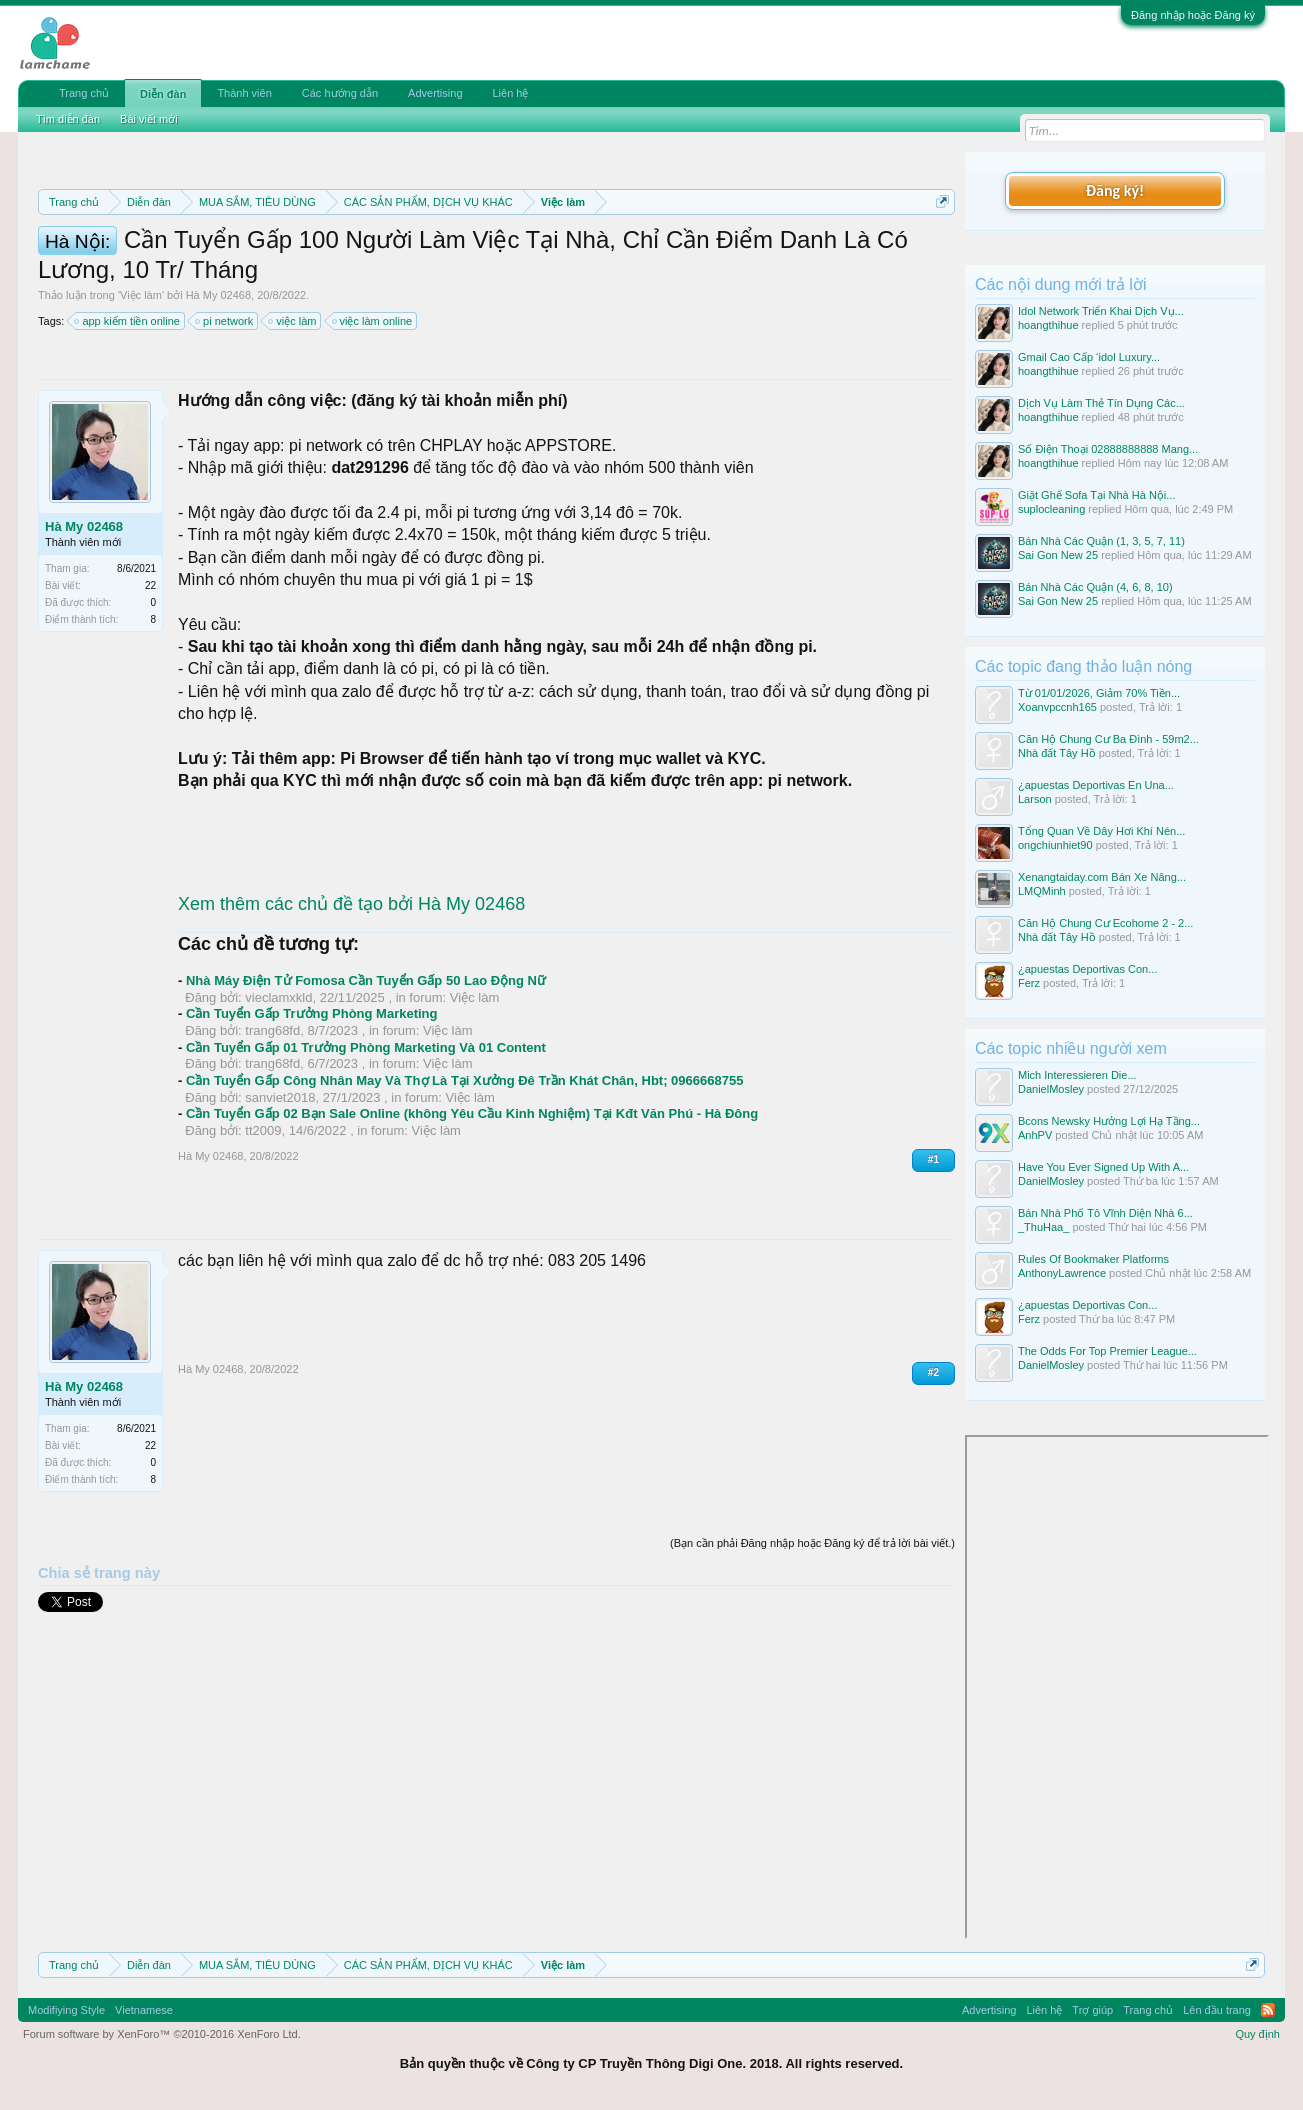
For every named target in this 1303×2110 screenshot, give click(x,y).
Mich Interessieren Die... (1077, 1075)
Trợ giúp (1092, 2010)
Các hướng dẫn (340, 93)
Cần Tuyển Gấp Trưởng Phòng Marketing (312, 1103)
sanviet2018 (280, 1187)
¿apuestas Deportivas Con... (1087, 969)
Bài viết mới (149, 119)
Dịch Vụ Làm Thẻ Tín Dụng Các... (1101, 403)
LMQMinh (1042, 891)
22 (150, 675)
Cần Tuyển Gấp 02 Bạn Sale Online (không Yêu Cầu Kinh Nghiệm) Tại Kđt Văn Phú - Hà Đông (472, 1203)
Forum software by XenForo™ (162, 2034)
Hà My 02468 (218, 385)
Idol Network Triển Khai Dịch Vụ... (1101, 311)
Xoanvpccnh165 (1057, 707)
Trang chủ (84, 93)
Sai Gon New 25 (1058, 555)
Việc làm (141, 385)
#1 (933, 1249)
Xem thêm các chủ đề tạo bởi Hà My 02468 (351, 994)
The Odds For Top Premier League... (1107, 1351)
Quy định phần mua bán (690, 250)
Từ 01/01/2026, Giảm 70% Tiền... (1099, 693)
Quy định (1257, 2034)
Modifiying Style (66, 2010)
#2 (933, 1462)
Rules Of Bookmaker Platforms (1093, 1259)
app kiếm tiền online (128, 411)
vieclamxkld (278, 1087)
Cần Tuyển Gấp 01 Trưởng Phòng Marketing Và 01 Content (366, 1137)
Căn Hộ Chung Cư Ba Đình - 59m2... (1108, 739)
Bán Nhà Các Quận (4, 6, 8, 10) (1095, 587)
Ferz (1029, 983)
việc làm (293, 411)
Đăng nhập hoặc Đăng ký (1193, 15)
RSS (1268, 2010)
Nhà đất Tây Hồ (1057, 753)
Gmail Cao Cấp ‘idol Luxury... (1089, 357)
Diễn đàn (163, 94)
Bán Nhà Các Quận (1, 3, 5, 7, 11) (1101, 541)
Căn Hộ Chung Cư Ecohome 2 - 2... (1105, 923)
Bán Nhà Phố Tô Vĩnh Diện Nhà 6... (1105, 1213)
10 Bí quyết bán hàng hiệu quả (589, 272)
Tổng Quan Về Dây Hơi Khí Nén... (1101, 831)
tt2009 (263, 1220)
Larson (1035, 799)
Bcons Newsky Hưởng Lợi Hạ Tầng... (1109, 1121)
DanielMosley (1051, 1089)
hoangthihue (1048, 325)
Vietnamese (144, 2010)
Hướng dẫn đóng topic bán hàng (317, 272)
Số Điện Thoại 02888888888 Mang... (1108, 449)
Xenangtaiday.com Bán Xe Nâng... (1102, 877)
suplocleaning (1051, 509)
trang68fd (272, 1120)
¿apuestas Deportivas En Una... (1096, 785)
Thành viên (244, 93)
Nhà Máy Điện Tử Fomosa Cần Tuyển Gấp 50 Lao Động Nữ (366, 1070)
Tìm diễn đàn (68, 119)
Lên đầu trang (1217, 2010)
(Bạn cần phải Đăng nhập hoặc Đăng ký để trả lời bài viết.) (812, 1633)
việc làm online (373, 411)
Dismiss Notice (938, 248)
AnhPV (1035, 1135)
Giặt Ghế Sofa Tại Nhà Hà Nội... (1096, 495)
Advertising (435, 93)
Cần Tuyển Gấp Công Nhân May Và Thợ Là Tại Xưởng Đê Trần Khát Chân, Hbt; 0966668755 (464, 1170)
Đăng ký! (1115, 190)
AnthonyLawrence (1062, 1273)
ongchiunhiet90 (1055, 845)
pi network (225, 411)
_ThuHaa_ (1043, 1227)
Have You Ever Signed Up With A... (1103, 1167)
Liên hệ (511, 93)
